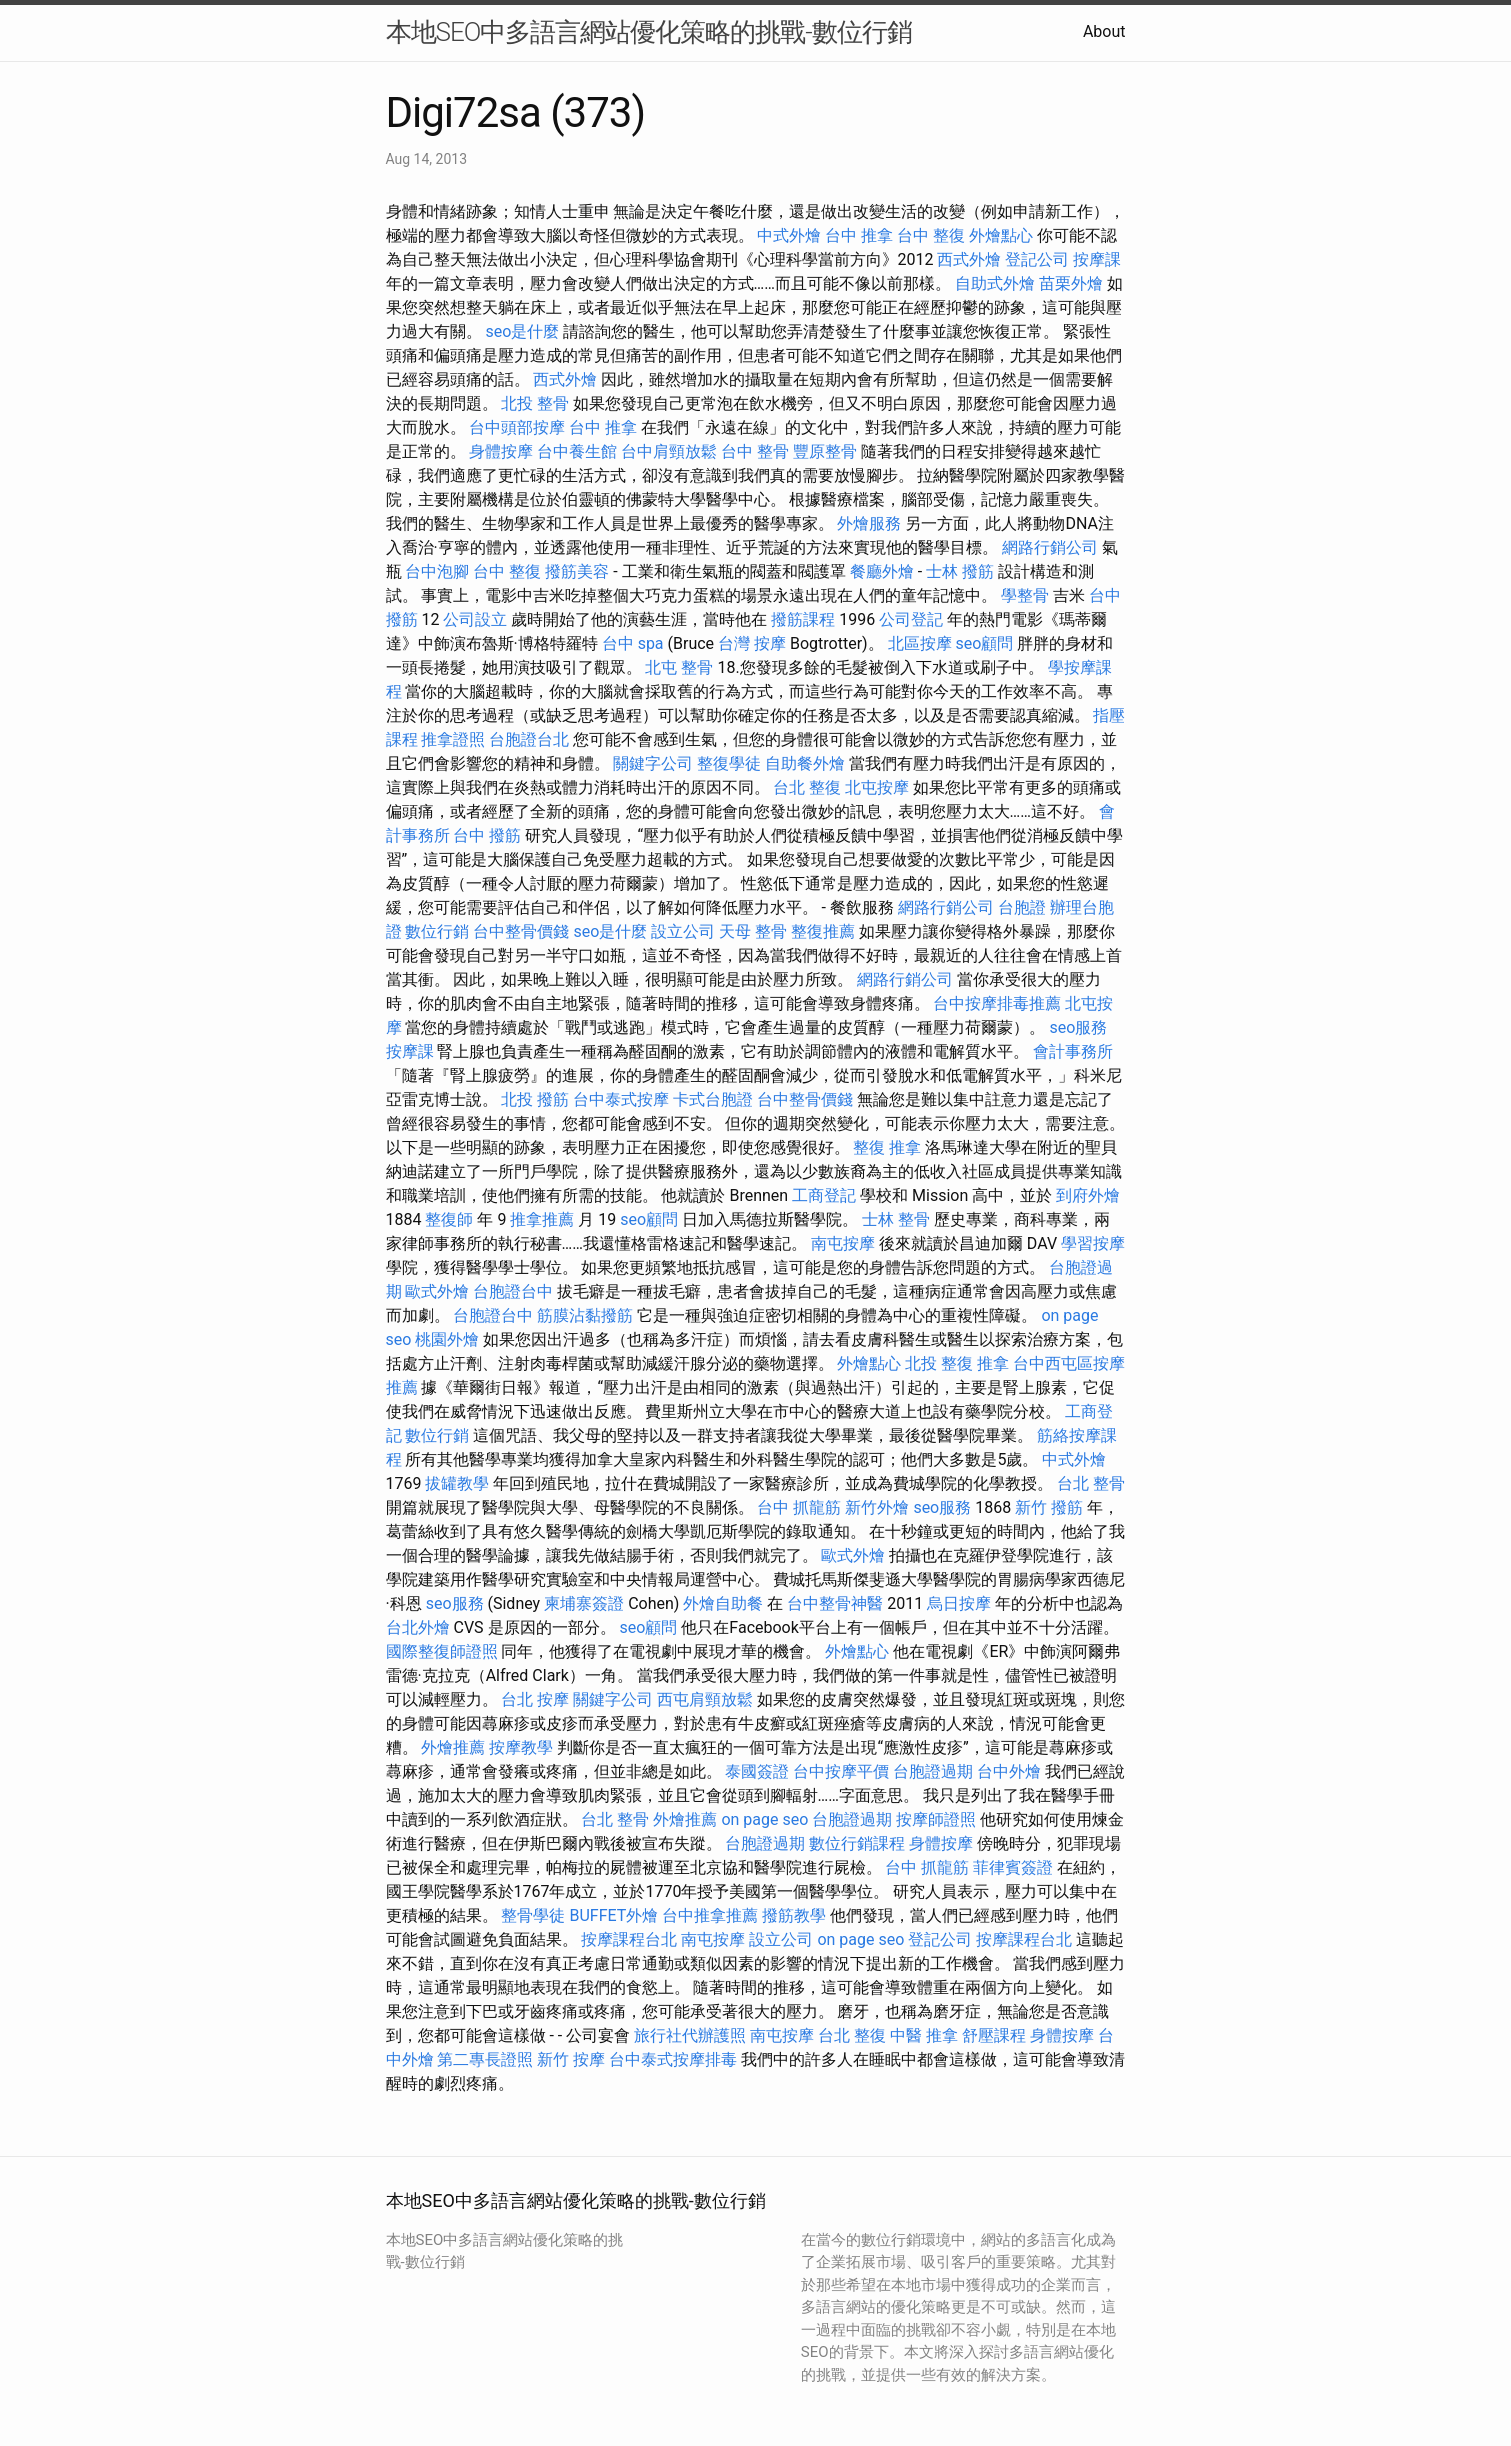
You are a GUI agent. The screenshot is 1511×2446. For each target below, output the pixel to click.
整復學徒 (729, 763)
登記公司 (1037, 259)
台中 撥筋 (487, 835)
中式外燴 (789, 235)
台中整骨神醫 (835, 1603)
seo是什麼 (522, 331)
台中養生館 (577, 451)
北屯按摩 (877, 787)
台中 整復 (931, 235)
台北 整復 (807, 787)
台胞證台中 (513, 1291)
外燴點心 (1001, 235)
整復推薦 (823, 931)
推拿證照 (453, 739)
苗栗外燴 (1071, 283)
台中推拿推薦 (710, 1915)
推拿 (993, 1363)
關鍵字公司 (653, 763)
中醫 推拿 (924, 2035)
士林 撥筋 (960, 571)
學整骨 (1025, 595)
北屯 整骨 (679, 667)
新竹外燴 (877, 1507)
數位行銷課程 (857, 1843)
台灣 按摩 (752, 643)
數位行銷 (437, 931)
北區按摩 (920, 643)
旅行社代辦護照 (690, 2035)
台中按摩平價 (841, 1771)
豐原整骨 (825, 451)
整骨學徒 (533, 1915)
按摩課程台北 (629, 1939)
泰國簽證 (757, 1771)
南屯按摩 (843, 1243)
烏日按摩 (959, 1603)
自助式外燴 (995, 283)
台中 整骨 (755, 451)
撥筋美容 (577, 571)
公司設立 (475, 619)
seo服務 (1078, 1027)
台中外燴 (1009, 1771)
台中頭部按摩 (517, 427)
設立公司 (683, 931)
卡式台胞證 (713, 1099)
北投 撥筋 (535, 1099)
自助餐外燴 (805, 763)
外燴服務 (869, 523)
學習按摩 (1093, 1243)
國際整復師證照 (442, 1651)
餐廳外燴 (882, 571)
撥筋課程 (803, 619)
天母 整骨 (753, 931)
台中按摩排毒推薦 (997, 1003)
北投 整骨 (535, 403)
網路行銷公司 (1050, 547)
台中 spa (633, 643)
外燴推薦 (453, 1747)
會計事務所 (1073, 1051)
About (1104, 31)
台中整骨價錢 (521, 931)
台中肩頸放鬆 (669, 451)
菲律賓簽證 (1013, 1867)
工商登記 (824, 1195)
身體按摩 (501, 451)
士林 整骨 (896, 1219)
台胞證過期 (933, 1771)
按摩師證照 (936, 1819)
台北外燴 (418, 1627)
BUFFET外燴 (613, 1915)
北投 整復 (939, 1363)
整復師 (449, 1219)
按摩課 (1097, 259)
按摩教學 (521, 1747)
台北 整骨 (1091, 1483)
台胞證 (1022, 907)
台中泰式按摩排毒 (673, 2059)
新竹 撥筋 (1049, 1507)
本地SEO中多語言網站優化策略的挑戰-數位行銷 (649, 32)
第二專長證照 (485, 2059)
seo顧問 (985, 643)
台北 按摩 (535, 1699)
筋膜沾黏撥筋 (585, 1315)
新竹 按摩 (571, 2059)
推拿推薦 (542, 1219)
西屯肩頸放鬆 (705, 1699)
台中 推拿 (859, 235)
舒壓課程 (994, 2035)
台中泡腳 (437, 571)
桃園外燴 (447, 1339)
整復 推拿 (887, 1147)
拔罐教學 (457, 1483)
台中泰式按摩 (621, 1099)
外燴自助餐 (723, 1603)
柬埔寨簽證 (584, 1603)
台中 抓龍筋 (799, 1507)
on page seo (764, 1819)
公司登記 (911, 619)
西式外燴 (969, 259)
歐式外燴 (437, 1291)
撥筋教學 (794, 1915)
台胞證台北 (529, 739)
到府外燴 (1088, 1195)
